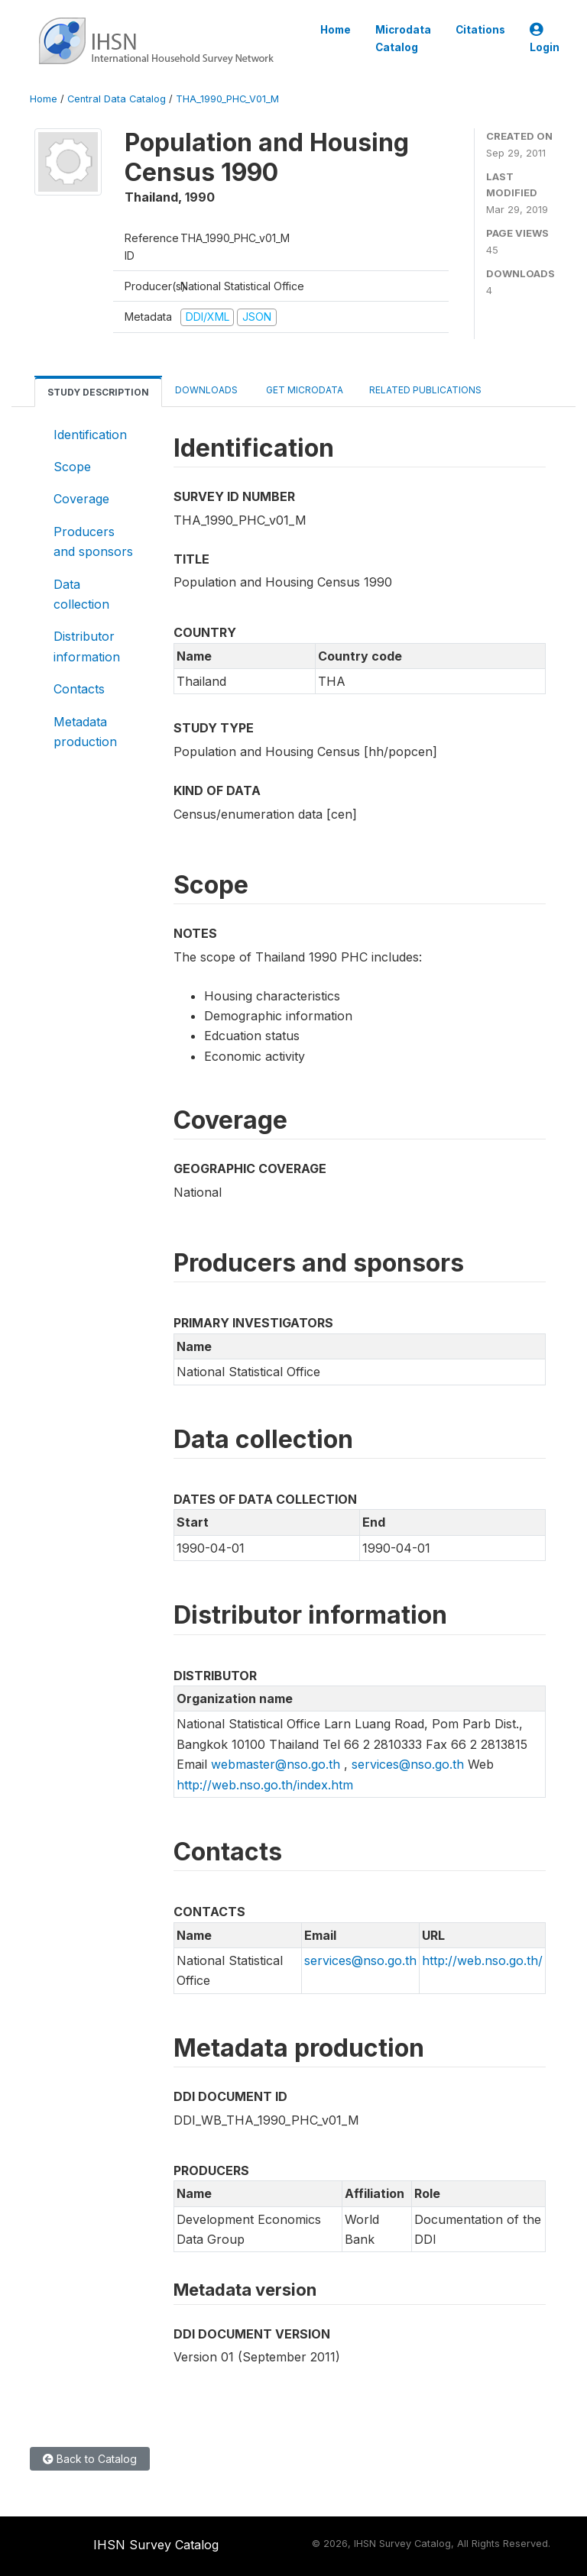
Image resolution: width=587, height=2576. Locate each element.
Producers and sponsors (93, 541)
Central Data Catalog (116, 99)
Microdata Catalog (403, 38)
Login (544, 38)
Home (335, 30)
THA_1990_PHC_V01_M (227, 99)
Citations (480, 30)
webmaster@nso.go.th (275, 1764)
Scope (72, 466)
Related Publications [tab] (425, 390)
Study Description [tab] (98, 392)
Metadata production (85, 731)
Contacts (79, 689)
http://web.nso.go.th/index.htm (265, 1784)
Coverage (81, 498)
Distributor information (87, 646)
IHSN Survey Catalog (156, 2544)
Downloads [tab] (206, 390)
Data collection (81, 594)
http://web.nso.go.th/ (482, 1960)
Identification (90, 434)
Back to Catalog (90, 2458)
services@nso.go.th (408, 1764)
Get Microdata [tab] (303, 390)
